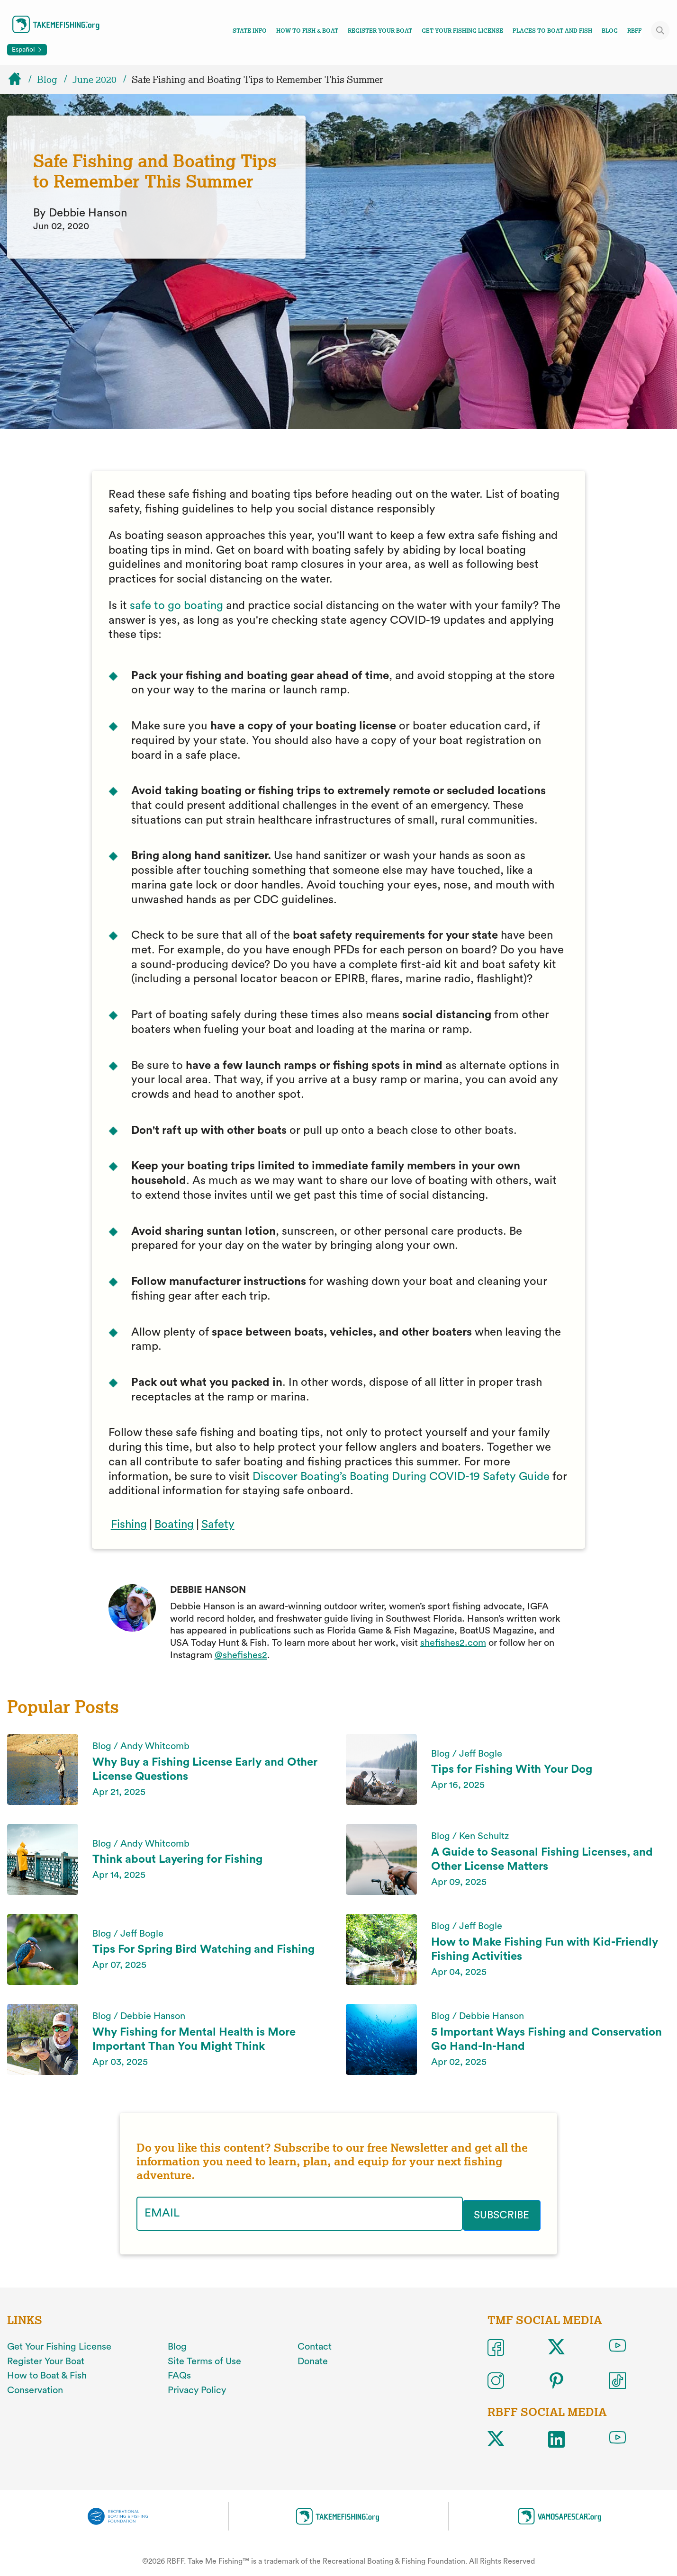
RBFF (634, 30)
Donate (313, 2359)
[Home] (19, 79)
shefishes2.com (453, 1643)
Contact (315, 2345)
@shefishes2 (241, 1655)
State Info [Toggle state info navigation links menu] (250, 30)
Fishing (129, 1524)
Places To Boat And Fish (552, 30)
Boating (174, 1524)
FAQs (179, 2374)
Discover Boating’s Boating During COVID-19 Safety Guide (401, 1476)
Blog (610, 30)
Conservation (35, 2388)
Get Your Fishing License (462, 30)
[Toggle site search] (660, 30)
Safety (218, 1524)
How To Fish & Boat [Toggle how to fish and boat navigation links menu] (307, 30)
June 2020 (94, 79)
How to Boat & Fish (47, 2374)
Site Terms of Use (204, 2359)
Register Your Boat (380, 30)
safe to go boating (176, 605)
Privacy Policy (197, 2388)
